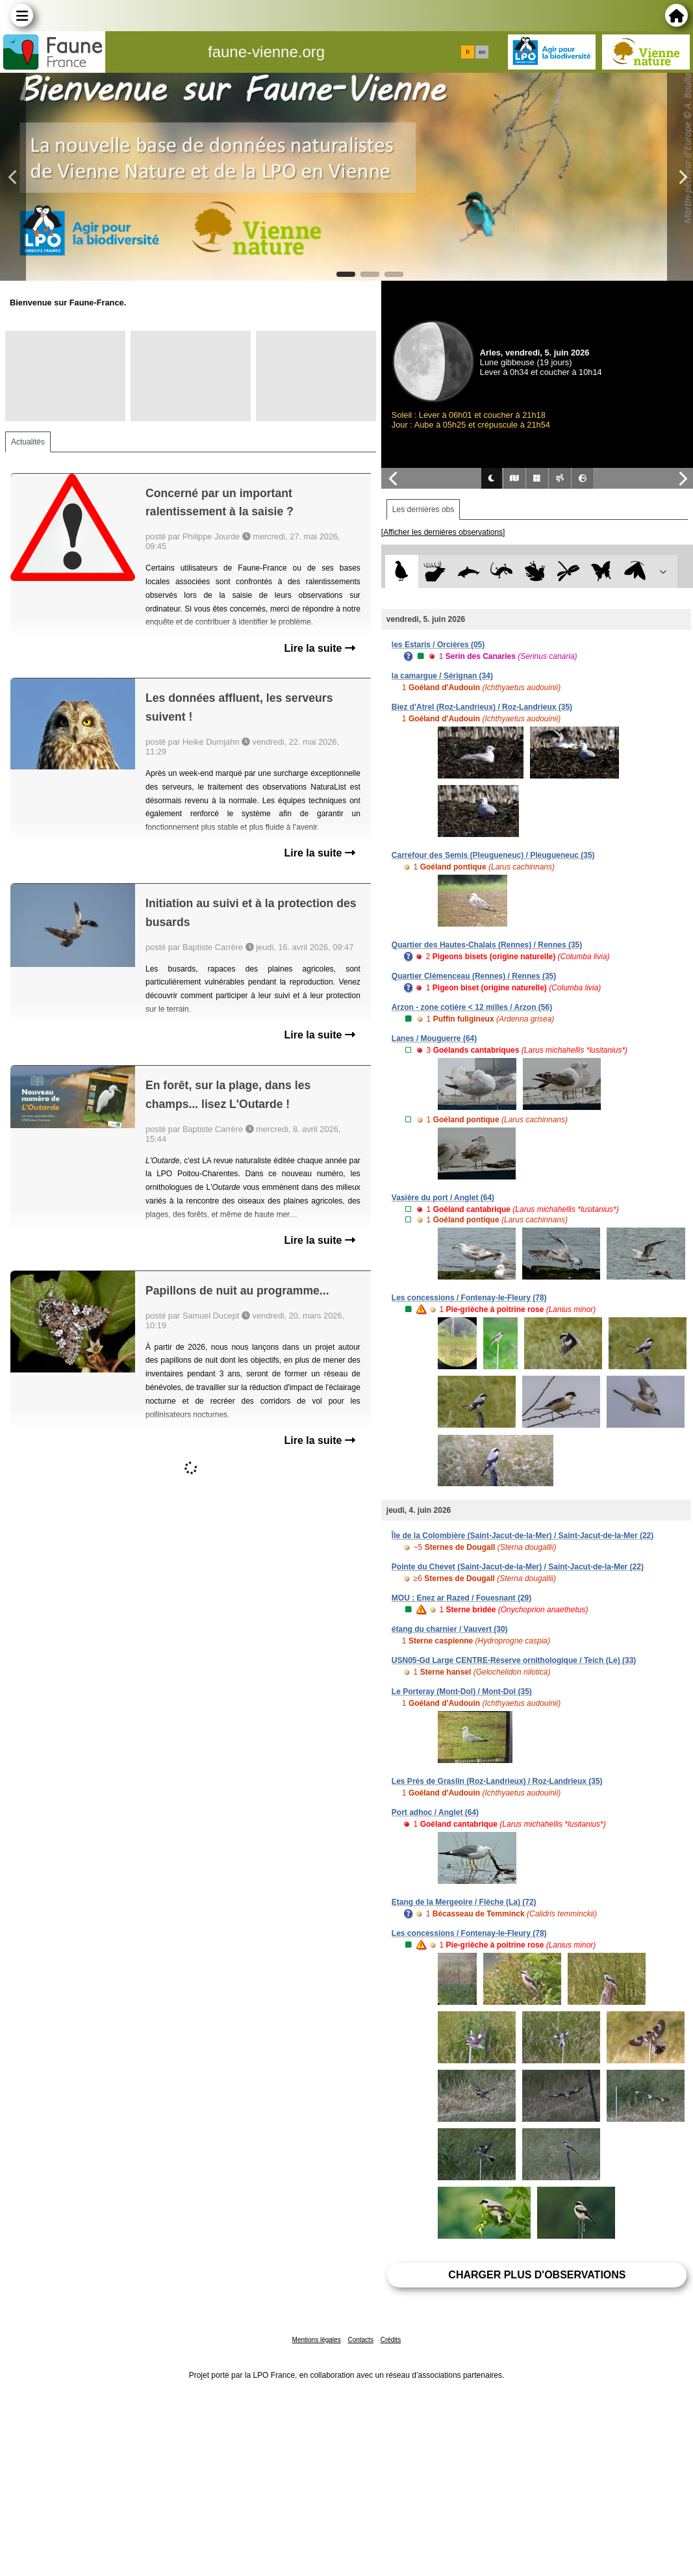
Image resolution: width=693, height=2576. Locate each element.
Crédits (391, 2339)
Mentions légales (316, 2339)
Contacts (360, 2339)
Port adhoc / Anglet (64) (435, 1812)
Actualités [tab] (28, 441)
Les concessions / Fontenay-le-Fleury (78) (469, 1297)
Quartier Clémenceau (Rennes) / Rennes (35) (474, 976)
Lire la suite (319, 648)
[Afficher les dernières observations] (443, 532)
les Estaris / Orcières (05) (438, 644)
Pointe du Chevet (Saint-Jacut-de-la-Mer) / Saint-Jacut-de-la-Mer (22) (518, 1566)
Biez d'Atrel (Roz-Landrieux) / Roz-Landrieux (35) (482, 707)
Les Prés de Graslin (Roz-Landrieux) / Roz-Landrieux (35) (497, 1781)
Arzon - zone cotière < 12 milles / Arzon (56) (472, 1007)
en (482, 52)
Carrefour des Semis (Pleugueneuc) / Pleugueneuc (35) (493, 855)
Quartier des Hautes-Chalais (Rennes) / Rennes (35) (487, 944)
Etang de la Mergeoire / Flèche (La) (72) (464, 1902)
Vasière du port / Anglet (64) (443, 1197)
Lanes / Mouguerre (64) (434, 1038)
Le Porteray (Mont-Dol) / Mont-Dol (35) (462, 1691)
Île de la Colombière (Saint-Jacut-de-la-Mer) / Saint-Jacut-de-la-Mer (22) (522, 1535)
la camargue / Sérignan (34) (442, 675)
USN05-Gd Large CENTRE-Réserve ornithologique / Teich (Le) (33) (514, 1660)
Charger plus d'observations (536, 2274)
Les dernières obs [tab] (423, 509)
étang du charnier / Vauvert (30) (450, 1629)
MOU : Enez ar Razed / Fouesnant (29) (461, 1598)
